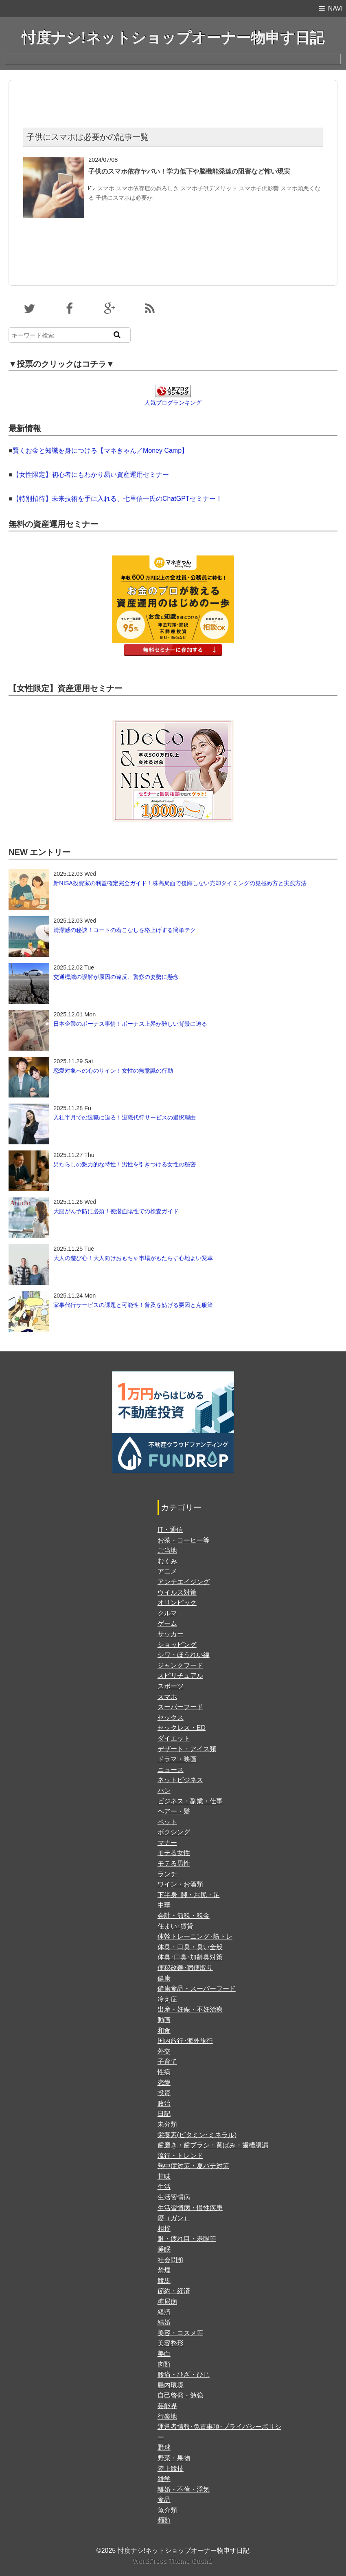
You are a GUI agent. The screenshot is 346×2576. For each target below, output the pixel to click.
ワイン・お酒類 (180, 1884)
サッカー (171, 1634)
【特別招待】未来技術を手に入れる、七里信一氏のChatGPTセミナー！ (117, 498)
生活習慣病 (174, 2197)
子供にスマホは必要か (124, 197)
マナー (167, 1842)
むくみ (167, 1561)
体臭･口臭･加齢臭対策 (190, 1957)
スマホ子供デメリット (208, 188)
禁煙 (164, 2270)
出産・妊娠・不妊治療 (190, 2009)
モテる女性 (174, 1852)
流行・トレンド (180, 2155)
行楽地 (167, 2416)
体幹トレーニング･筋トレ (195, 1936)
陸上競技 (171, 2468)
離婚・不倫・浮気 (184, 2489)
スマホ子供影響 (259, 188)
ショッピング (177, 1644)
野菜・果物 (174, 2458)
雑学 (164, 2478)
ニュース (171, 1769)
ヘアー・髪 (174, 1811)
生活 (164, 2186)
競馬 (164, 2280)
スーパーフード (180, 1706)
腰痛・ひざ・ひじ (184, 2374)
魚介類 (167, 2510)
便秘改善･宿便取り (185, 1967)
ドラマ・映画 (177, 1759)
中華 (164, 1905)
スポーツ (171, 1686)
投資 (164, 2092)
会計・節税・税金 (184, 1915)
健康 (164, 1978)
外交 (164, 2051)
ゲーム (167, 1623)
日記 (164, 2113)
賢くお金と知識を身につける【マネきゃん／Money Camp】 (100, 450)
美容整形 (171, 2343)
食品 (164, 2499)
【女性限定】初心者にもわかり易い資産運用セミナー (91, 474)
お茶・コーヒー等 (184, 1540)
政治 (164, 2103)
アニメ (167, 1571)
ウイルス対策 (177, 1592)
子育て (167, 2061)
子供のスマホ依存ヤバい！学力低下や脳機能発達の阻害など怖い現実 (189, 171)
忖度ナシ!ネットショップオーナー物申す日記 (173, 37)
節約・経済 (174, 2290)
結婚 (164, 2322)
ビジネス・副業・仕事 (190, 1801)
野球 (164, 2447)
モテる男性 (174, 1863)
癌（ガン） (174, 2218)
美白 (164, 2353)
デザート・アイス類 (187, 1748)
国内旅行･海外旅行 (185, 2040)
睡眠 (164, 2249)
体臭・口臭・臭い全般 (190, 1947)
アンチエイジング (184, 1581)
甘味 (164, 2176)
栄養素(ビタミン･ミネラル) (197, 2134)
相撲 (164, 2228)
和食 (164, 2030)
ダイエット (174, 1738)
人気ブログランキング (173, 402)
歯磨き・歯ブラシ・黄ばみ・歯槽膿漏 (213, 2145)
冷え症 (167, 1999)
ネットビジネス (180, 1779)
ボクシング (174, 1832)
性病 (164, 2072)
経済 (164, 2312)
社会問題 (171, 2259)
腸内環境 (171, 2385)
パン (164, 1790)
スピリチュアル (180, 1675)
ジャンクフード (180, 1665)
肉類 (164, 2364)
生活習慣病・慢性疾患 (190, 2207)
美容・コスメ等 (180, 2332)
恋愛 (164, 2082)
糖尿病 (167, 2301)
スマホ (105, 188)
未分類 (167, 2124)
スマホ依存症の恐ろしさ (147, 188)
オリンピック (177, 1602)
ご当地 (167, 1550)
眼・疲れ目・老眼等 (187, 2238)
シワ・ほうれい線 (184, 1654)
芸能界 (167, 2405)
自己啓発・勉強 (180, 2395)
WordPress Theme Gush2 (173, 2561)
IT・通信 (170, 1529)
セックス (171, 1717)
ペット (167, 1821)
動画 (164, 2019)
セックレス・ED (182, 1727)
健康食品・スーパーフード (197, 1988)
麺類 (164, 2520)
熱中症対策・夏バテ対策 (193, 2165)
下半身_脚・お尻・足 (189, 1894)
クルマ (167, 1613)
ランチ (167, 1874)
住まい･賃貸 (175, 1926)
